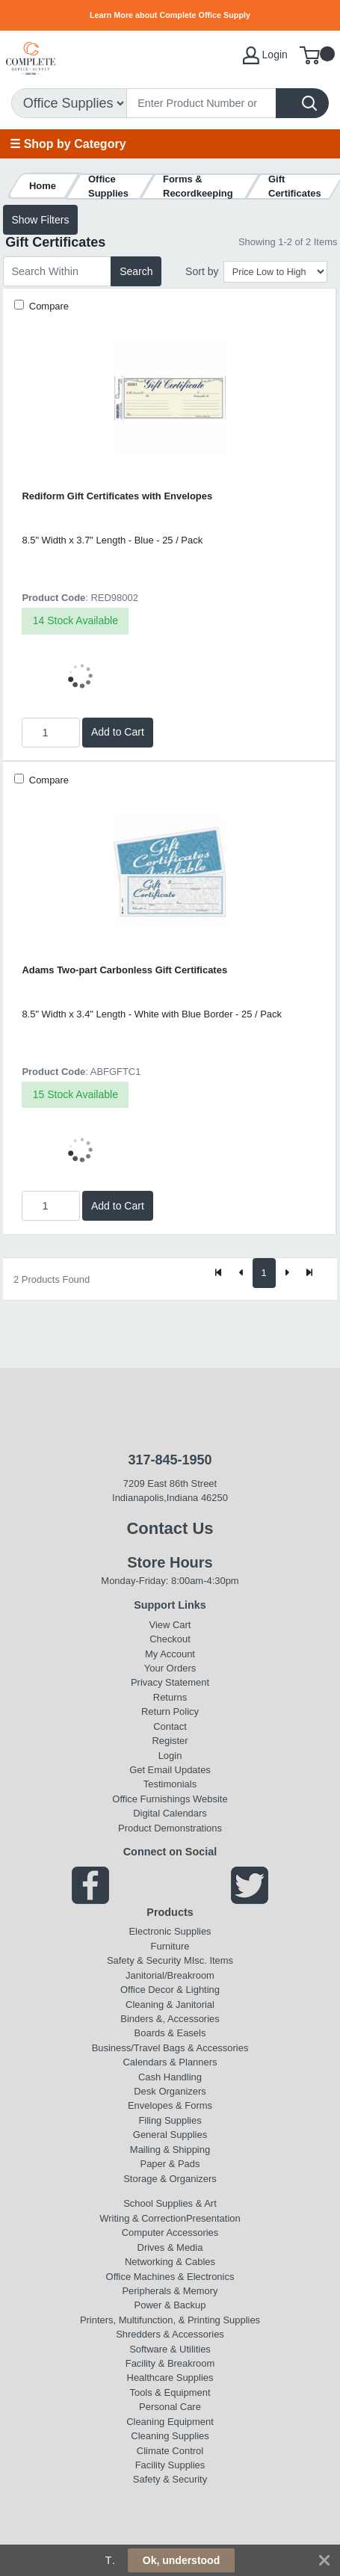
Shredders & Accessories (170, 2334)
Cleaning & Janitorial (170, 2004)
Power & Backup (170, 2305)
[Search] (201, 103)
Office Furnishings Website (169, 1799)
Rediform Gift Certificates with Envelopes (117, 496)
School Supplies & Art (170, 2203)
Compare (47, 306)
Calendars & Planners (170, 2062)
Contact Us (169, 1528)
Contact (170, 1726)
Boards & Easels (170, 2033)
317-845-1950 (169, 1459)
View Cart (170, 1624)
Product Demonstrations (170, 1828)
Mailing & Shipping (170, 2149)
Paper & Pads (170, 2163)
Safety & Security (144, 1960)
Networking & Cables (170, 2261)
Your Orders (170, 1668)
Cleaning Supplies (169, 2435)
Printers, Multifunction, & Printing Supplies (170, 2320)
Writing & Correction (142, 2218)
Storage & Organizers (170, 2178)
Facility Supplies (170, 2465)
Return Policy (170, 1711)
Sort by (201, 271)
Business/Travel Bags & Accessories (170, 2047)
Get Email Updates (170, 1769)
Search (136, 271)
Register (170, 1740)
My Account (170, 1654)
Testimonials (170, 1784)
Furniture (170, 1946)
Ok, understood (181, 2560)
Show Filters (40, 220)
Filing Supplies (169, 2120)
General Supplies (170, 2134)
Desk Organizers (169, 2091)
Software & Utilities (170, 2349)
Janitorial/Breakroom (170, 1975)
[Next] (287, 1273)
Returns (170, 1697)
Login (170, 1755)
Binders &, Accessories (169, 2018)
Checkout (170, 1639)
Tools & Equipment (169, 2392)
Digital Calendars (170, 1813)
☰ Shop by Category (68, 144)
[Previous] (241, 1273)
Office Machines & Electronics (170, 2276)
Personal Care (170, 2406)
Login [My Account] (265, 55)
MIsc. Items (208, 1960)
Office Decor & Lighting (170, 1989)
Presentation (213, 2218)
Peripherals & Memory (169, 2290)
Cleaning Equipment (170, 2421)
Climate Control (170, 2450)
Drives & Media (170, 2247)
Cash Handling (170, 2077)
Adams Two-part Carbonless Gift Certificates (124, 970)
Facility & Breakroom (170, 2363)
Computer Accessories (170, 2232)
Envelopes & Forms (170, 2105)
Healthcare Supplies (170, 2377)
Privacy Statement (170, 1682)
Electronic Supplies (170, 1931)
